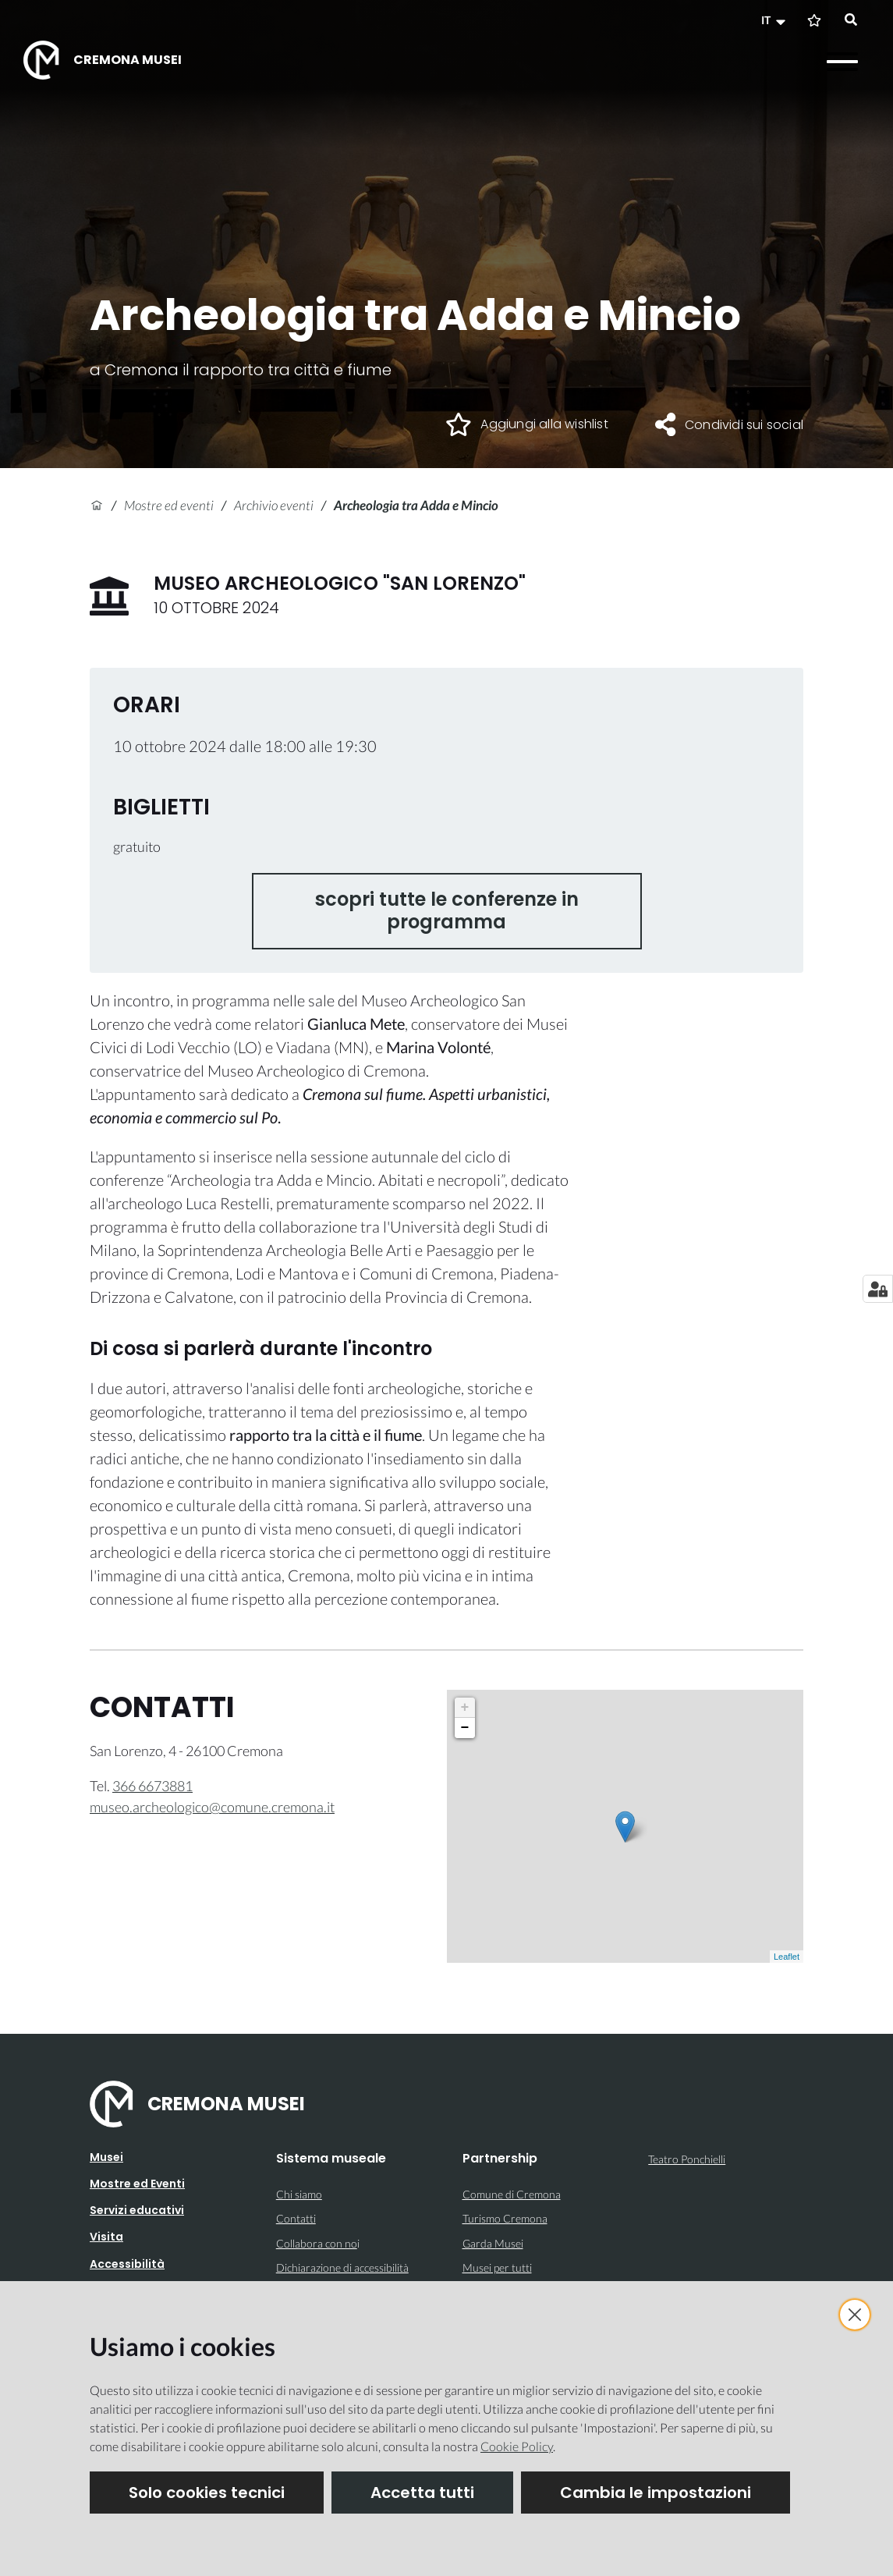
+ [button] (465, 1707)
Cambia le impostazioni (655, 2492)
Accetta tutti (422, 2492)
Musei (106, 2157)
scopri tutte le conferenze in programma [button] (447, 910)
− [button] (465, 1728)
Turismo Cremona (504, 2218)
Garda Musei (492, 2243)
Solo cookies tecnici (207, 2492)
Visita (106, 2236)
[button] (775, 20)
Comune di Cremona (511, 2194)
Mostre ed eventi (169, 505)
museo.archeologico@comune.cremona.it (212, 1806)
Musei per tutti (497, 2267)
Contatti (296, 2218)
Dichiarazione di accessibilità (342, 2267)
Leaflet (786, 1956)
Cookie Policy (516, 2446)
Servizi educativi (137, 2210)
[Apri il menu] (842, 61)
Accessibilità (127, 2264)
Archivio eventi (274, 505)
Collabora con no (316, 2243)
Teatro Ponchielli (686, 2159)
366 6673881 (152, 1785)
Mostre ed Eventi (137, 2183)
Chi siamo (299, 2194)
